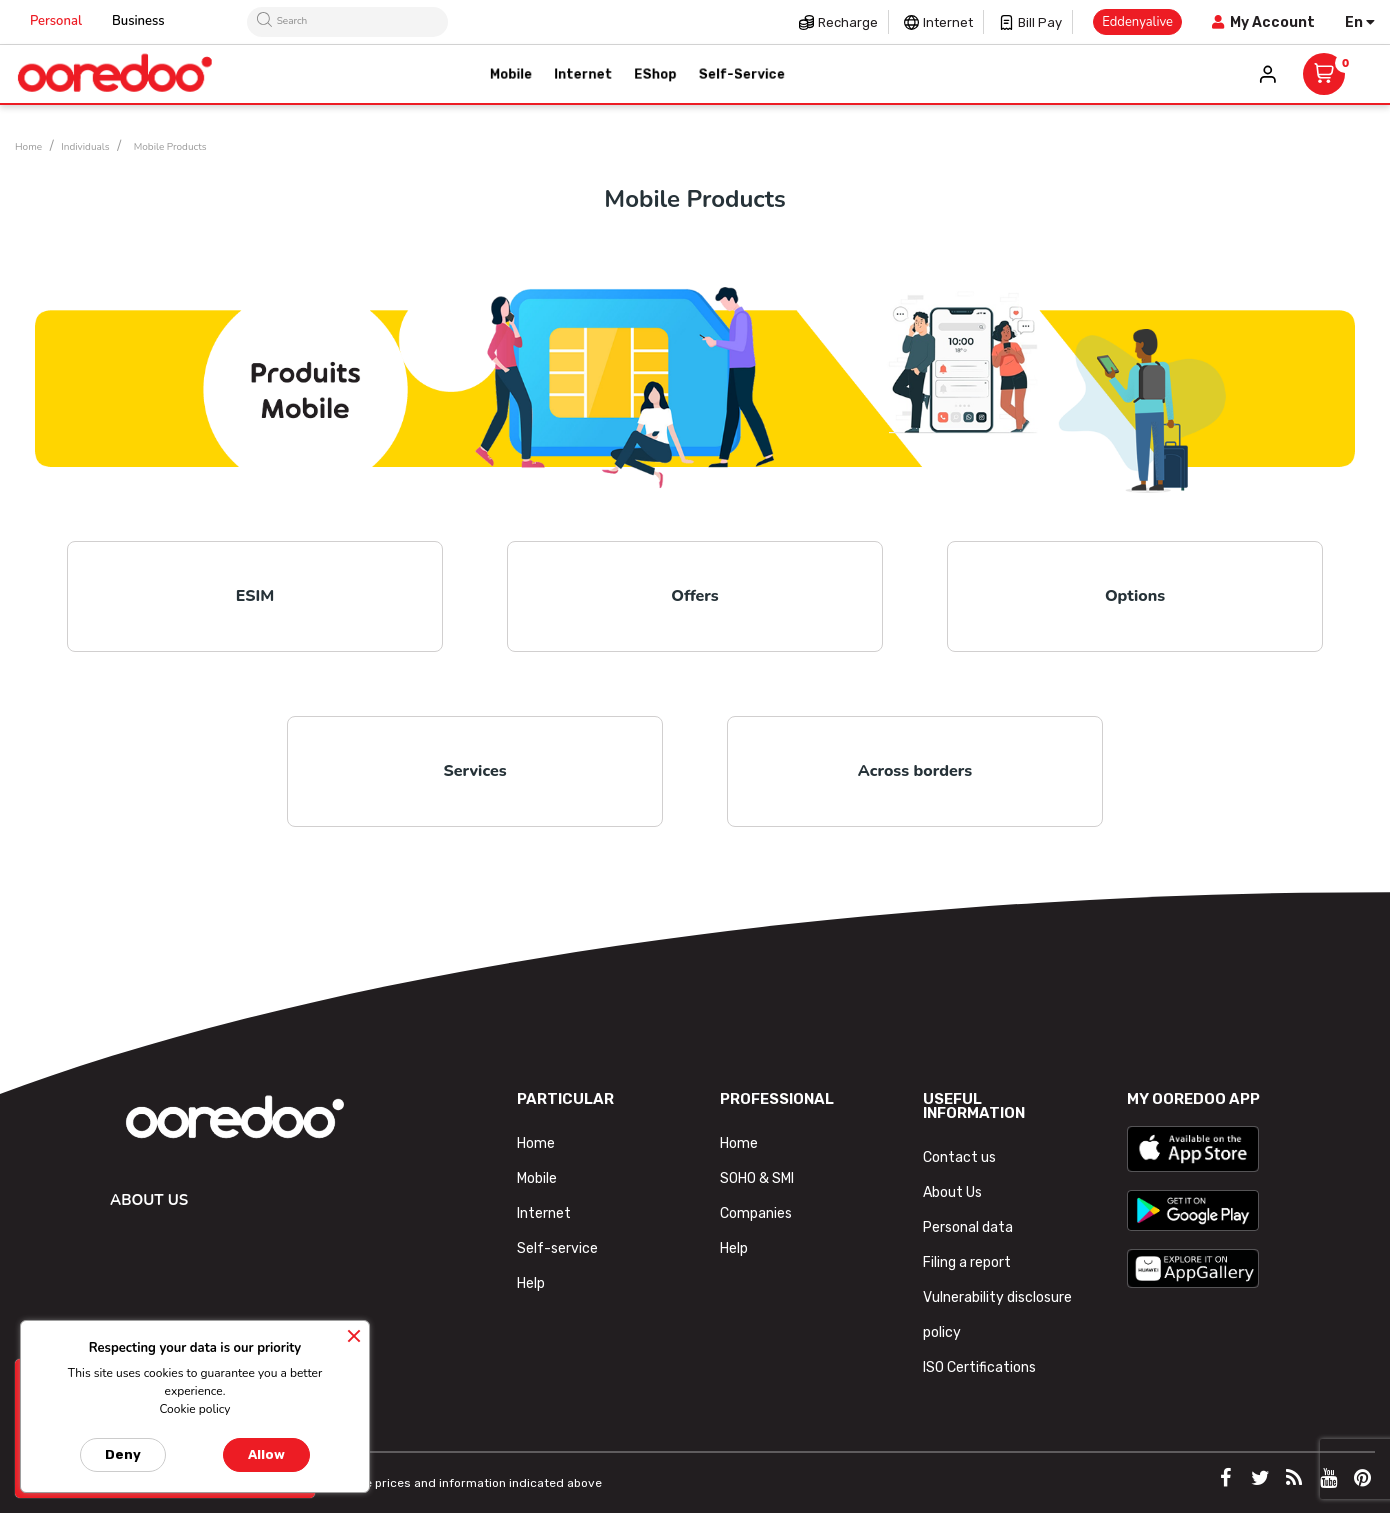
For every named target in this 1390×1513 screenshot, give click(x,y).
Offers (695, 596)
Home (536, 1143)
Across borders (915, 771)
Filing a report (967, 1262)
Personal (56, 21)
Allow (266, 1454)
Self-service (557, 1248)
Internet (948, 22)
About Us (952, 1192)
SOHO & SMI (757, 1178)
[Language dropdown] (1360, 22)
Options (1135, 596)
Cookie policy (194, 1409)
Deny (123, 1454)
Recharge (848, 22)
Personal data (968, 1227)
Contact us (959, 1157)
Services (474, 771)
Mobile (537, 1178)
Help (531, 1283)
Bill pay (1040, 22)
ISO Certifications (979, 1367)
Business (138, 21)
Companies (756, 1213)
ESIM (255, 596)
